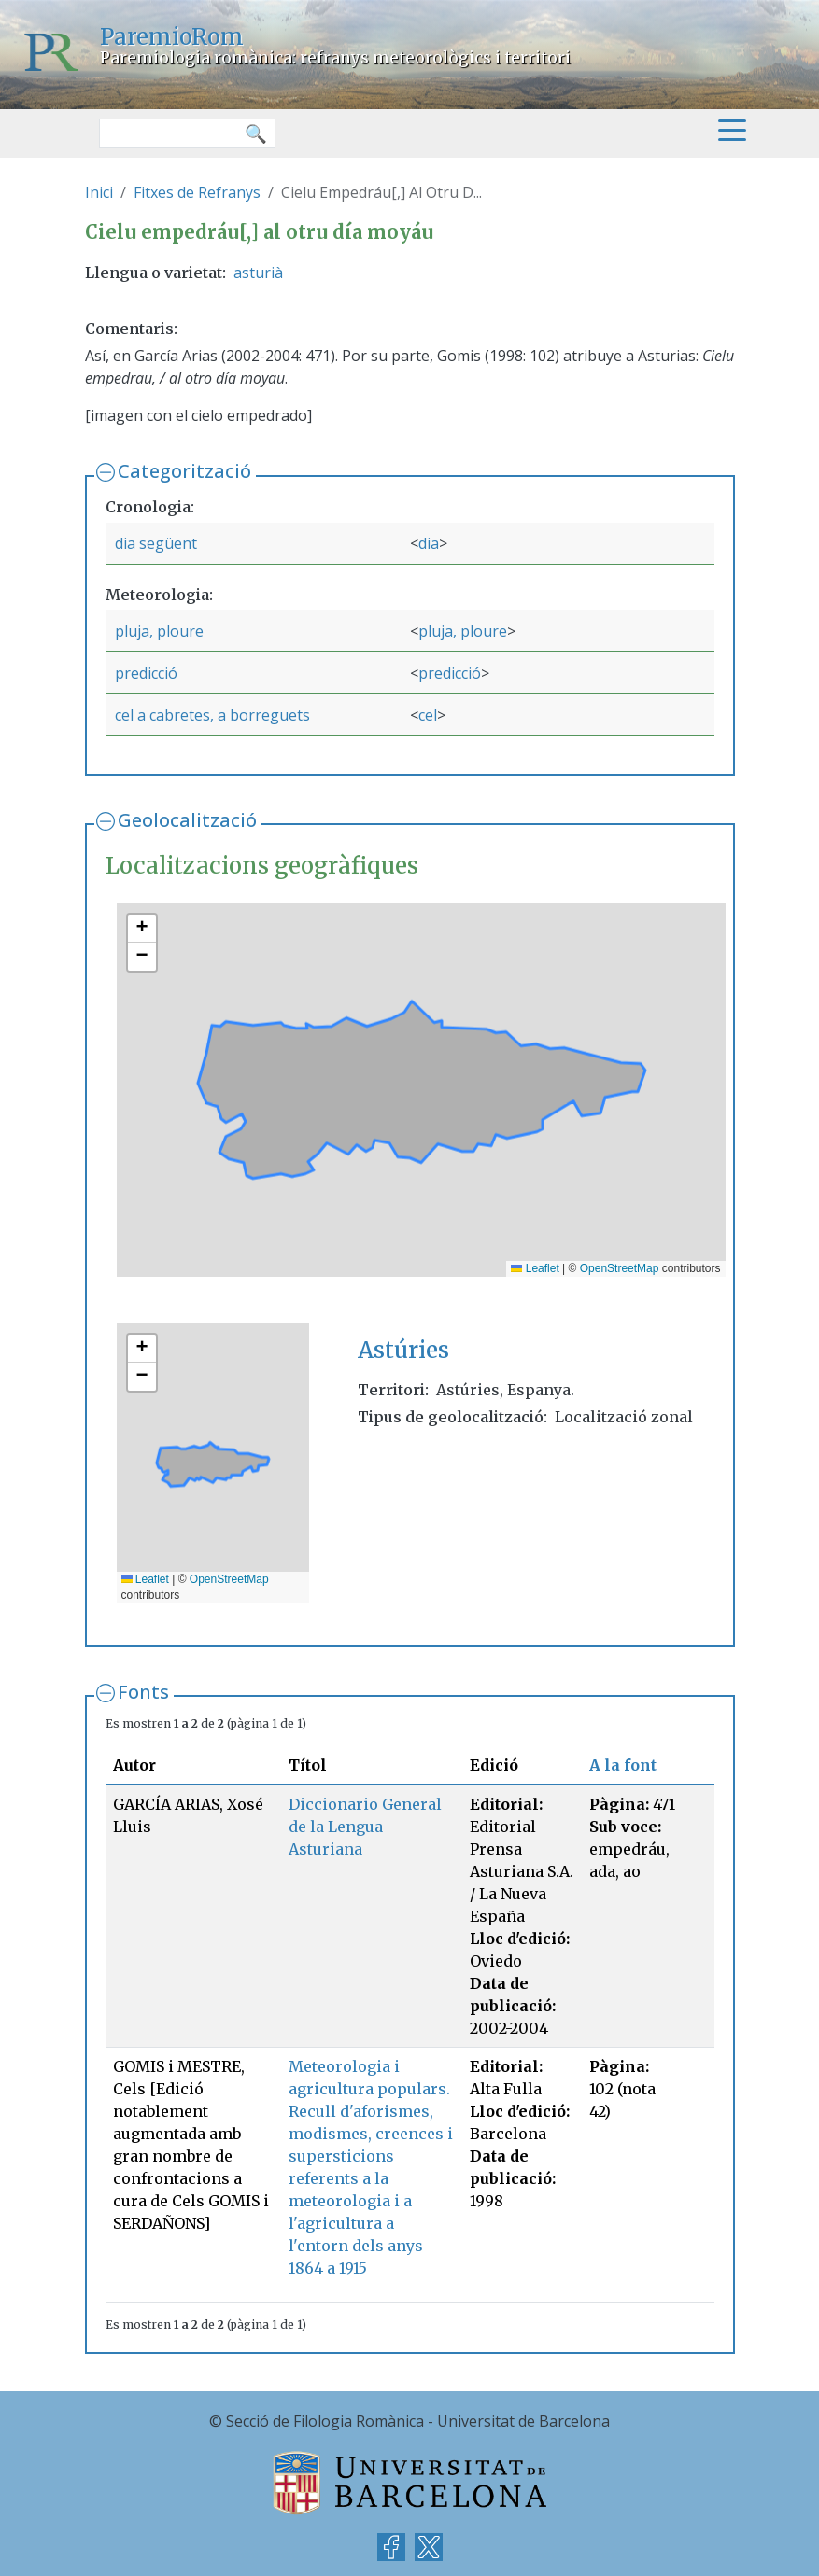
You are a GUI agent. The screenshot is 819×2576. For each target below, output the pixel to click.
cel (427, 715)
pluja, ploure (159, 631)
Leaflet (534, 1268)
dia (428, 543)
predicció (146, 673)
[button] (142, 929)
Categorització (184, 470)
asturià (258, 272)
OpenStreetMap (619, 1268)
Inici (99, 192)
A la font (623, 1765)
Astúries (403, 1350)
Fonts (143, 1691)
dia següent (156, 543)
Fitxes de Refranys (197, 192)
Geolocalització (187, 820)
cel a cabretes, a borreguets (212, 715)
